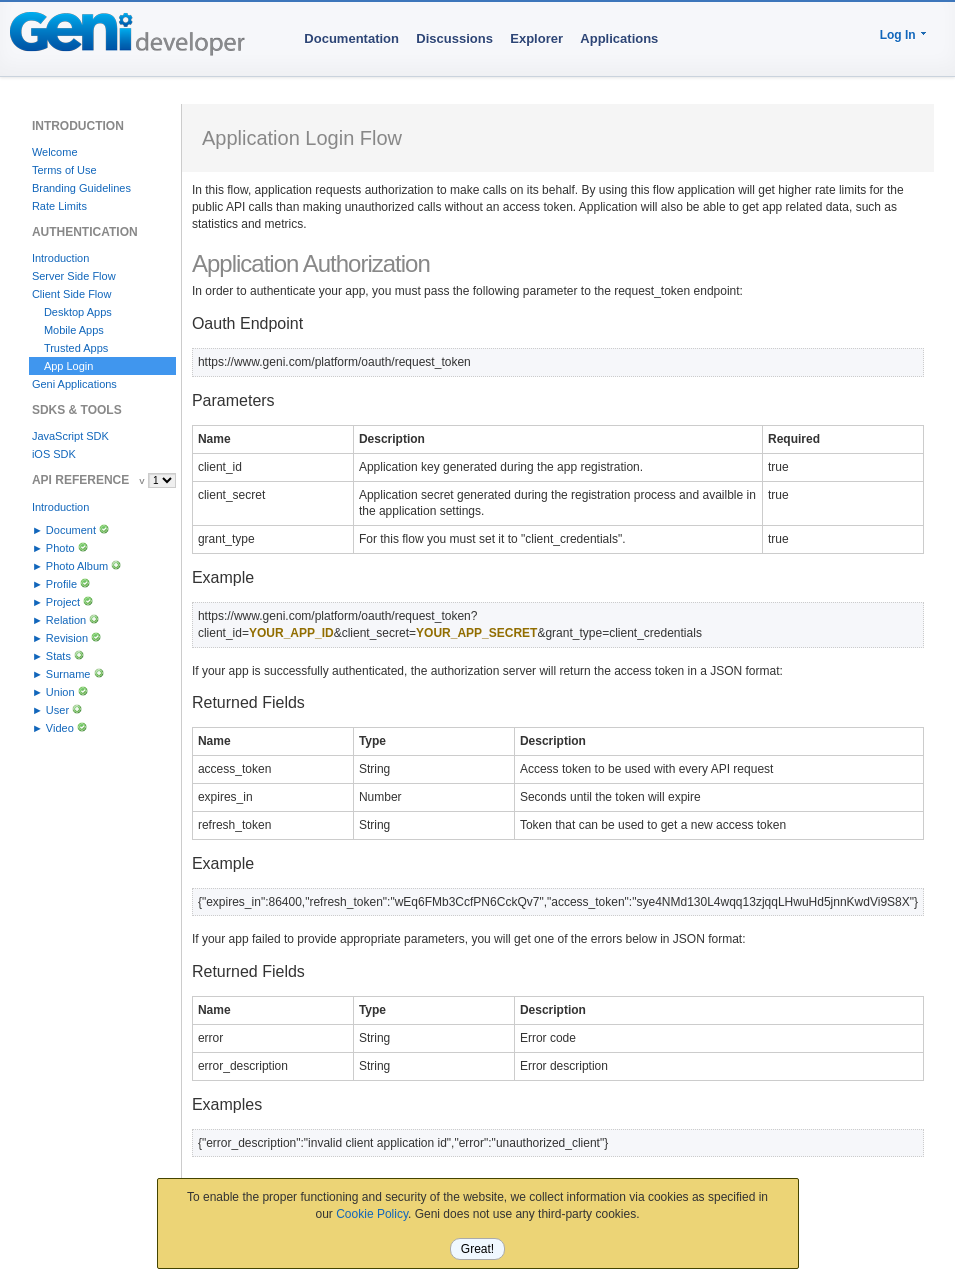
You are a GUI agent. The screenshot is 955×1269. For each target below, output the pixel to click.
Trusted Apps (76, 348)
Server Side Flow (74, 276)
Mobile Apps (74, 330)
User (57, 710)
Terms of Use (64, 170)
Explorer (536, 38)
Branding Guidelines (81, 188)
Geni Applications (74, 384)
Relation (66, 620)
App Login (69, 366)
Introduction (60, 258)
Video (60, 728)
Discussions (454, 38)
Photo (60, 548)
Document (71, 530)
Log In (898, 35)
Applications (619, 38)
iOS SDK (54, 454)
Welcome (55, 152)
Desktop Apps (78, 312)
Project (63, 602)
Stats (58, 656)
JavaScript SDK (70, 436)
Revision (67, 638)
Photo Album (77, 566)
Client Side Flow (71, 294)
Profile (61, 584)
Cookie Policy (372, 1214)
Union (60, 692)
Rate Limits (59, 206)
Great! (477, 1249)
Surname (68, 674)
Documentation (351, 38)
